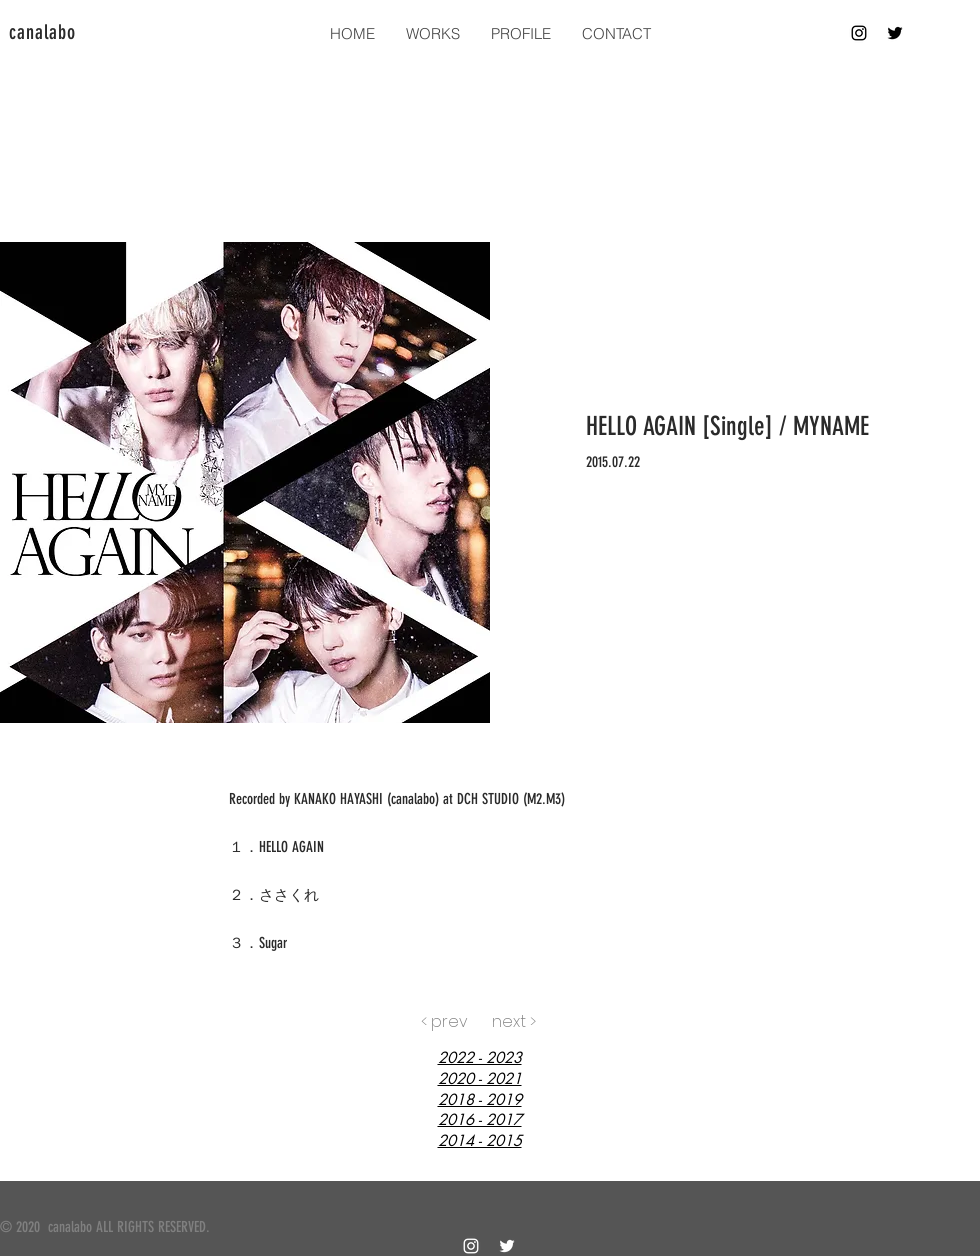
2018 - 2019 (480, 1099)
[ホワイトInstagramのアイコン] (471, 1246)
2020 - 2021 (480, 1078)
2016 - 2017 (480, 1119)
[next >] (514, 1022)
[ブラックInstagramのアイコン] (859, 33)
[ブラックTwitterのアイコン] (895, 33)
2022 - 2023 (480, 1057)
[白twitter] (507, 1246)
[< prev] (444, 1022)
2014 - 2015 (480, 1140)
